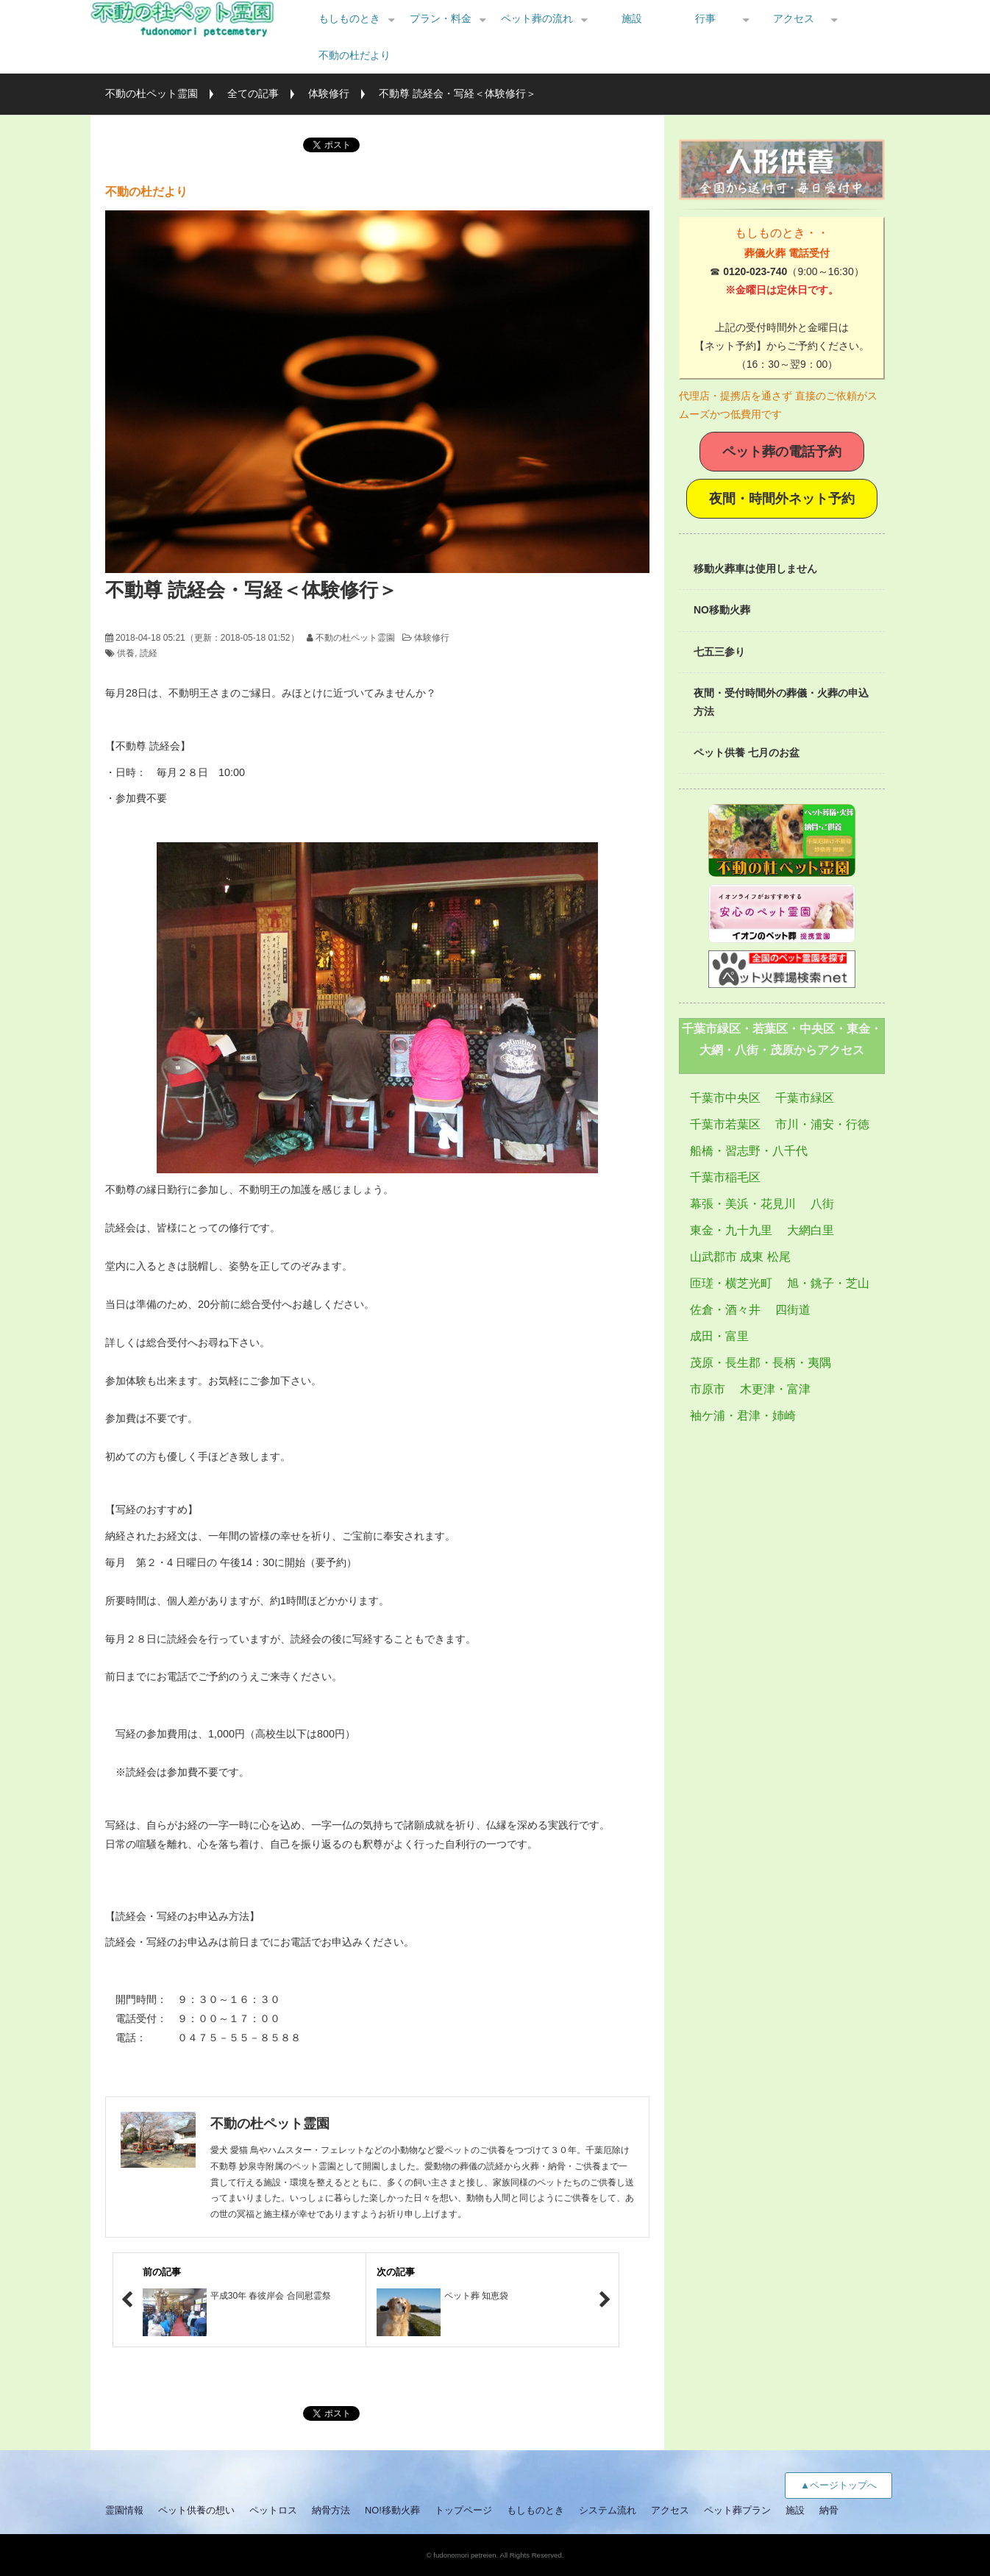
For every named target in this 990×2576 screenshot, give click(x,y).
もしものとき (349, 18)
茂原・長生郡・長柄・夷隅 (760, 1362)
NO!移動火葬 (392, 2510)
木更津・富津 (775, 1389)
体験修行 (328, 93)
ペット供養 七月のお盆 (747, 752)
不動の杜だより (354, 55)
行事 (705, 18)
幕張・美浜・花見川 (743, 1204)
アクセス (793, 18)
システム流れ (607, 2510)
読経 (148, 653)
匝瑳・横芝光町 (731, 1283)
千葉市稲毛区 (725, 1177)
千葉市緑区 (804, 1098)
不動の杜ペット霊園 (151, 93)
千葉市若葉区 (725, 1124)
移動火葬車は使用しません (755, 568)
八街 (822, 1204)
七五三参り (719, 652)
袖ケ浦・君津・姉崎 (743, 1415)
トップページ (463, 2510)
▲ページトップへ (838, 2485)
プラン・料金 (440, 18)
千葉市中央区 (725, 1098)
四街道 (793, 1309)
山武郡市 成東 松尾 (740, 1256)
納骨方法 (331, 2510)
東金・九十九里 (731, 1230)
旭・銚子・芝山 (828, 1283)
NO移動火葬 (722, 610)
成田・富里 (719, 1336)
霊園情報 (124, 2510)
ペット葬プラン (737, 2510)
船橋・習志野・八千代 (749, 1151)
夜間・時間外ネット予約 (782, 498)
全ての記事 (253, 93)
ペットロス (273, 2510)
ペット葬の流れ (537, 18)
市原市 (707, 1389)
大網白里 (810, 1230)
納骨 (828, 2510)
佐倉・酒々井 (725, 1309)
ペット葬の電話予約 (781, 451)
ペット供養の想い (196, 2510)
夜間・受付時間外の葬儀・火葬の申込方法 (781, 702)
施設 (632, 18)
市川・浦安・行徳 (822, 1124)
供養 (126, 653)
